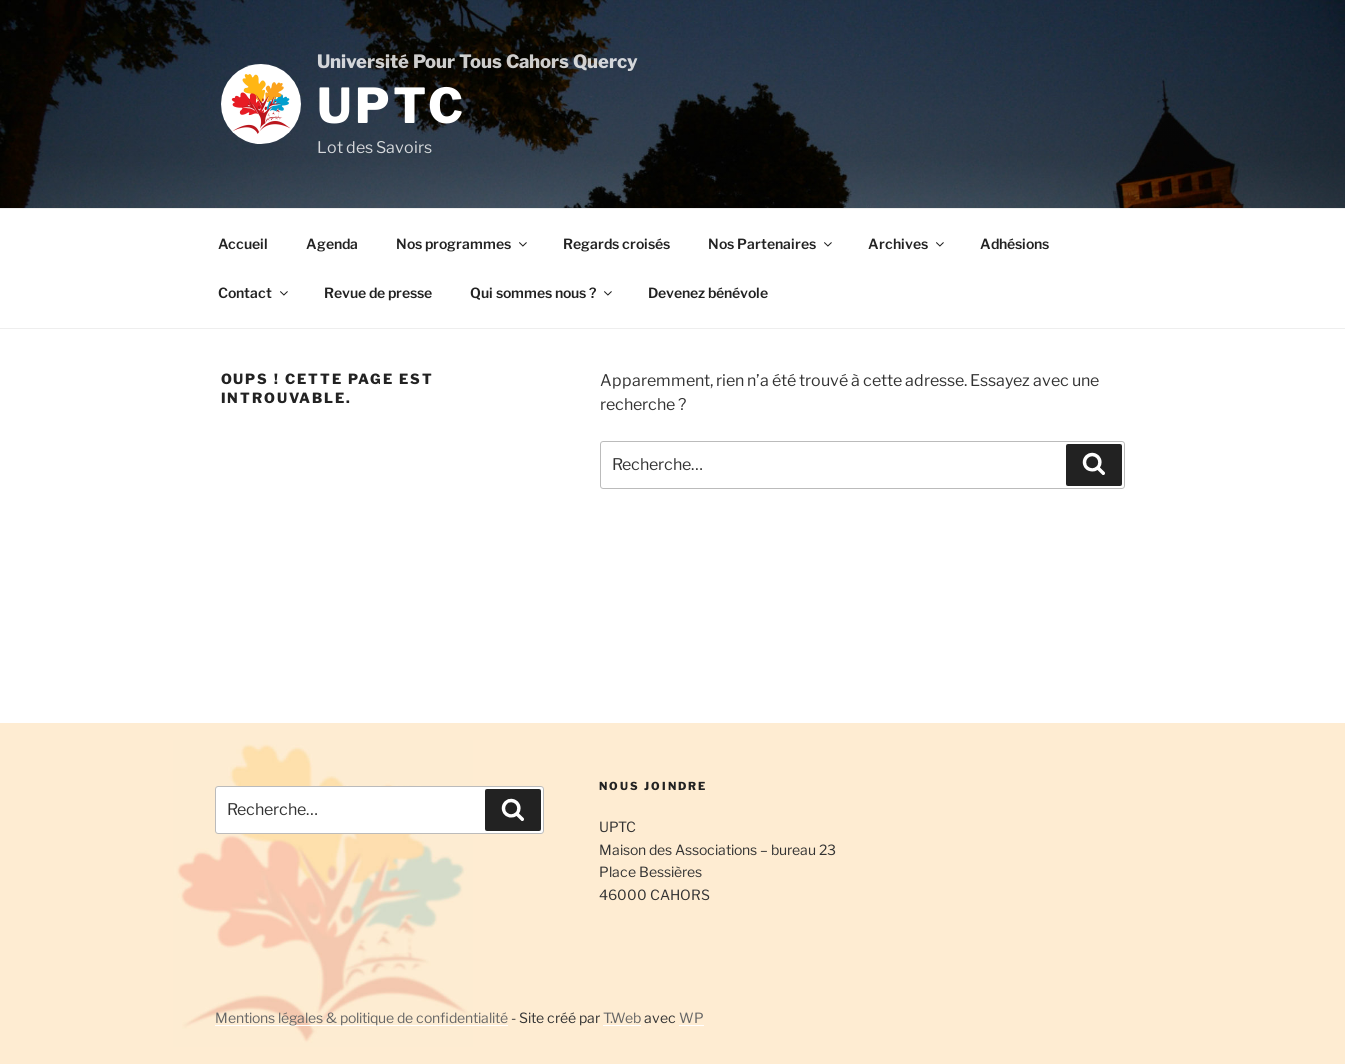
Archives (907, 243)
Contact (254, 292)
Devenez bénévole (708, 292)
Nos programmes (463, 243)
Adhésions (1014, 243)
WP (691, 1017)
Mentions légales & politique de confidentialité (361, 1017)
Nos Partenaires (771, 243)
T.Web (622, 1017)
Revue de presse (378, 292)
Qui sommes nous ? (542, 292)
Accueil (243, 243)
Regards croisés (616, 243)
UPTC (392, 106)
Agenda (332, 243)
